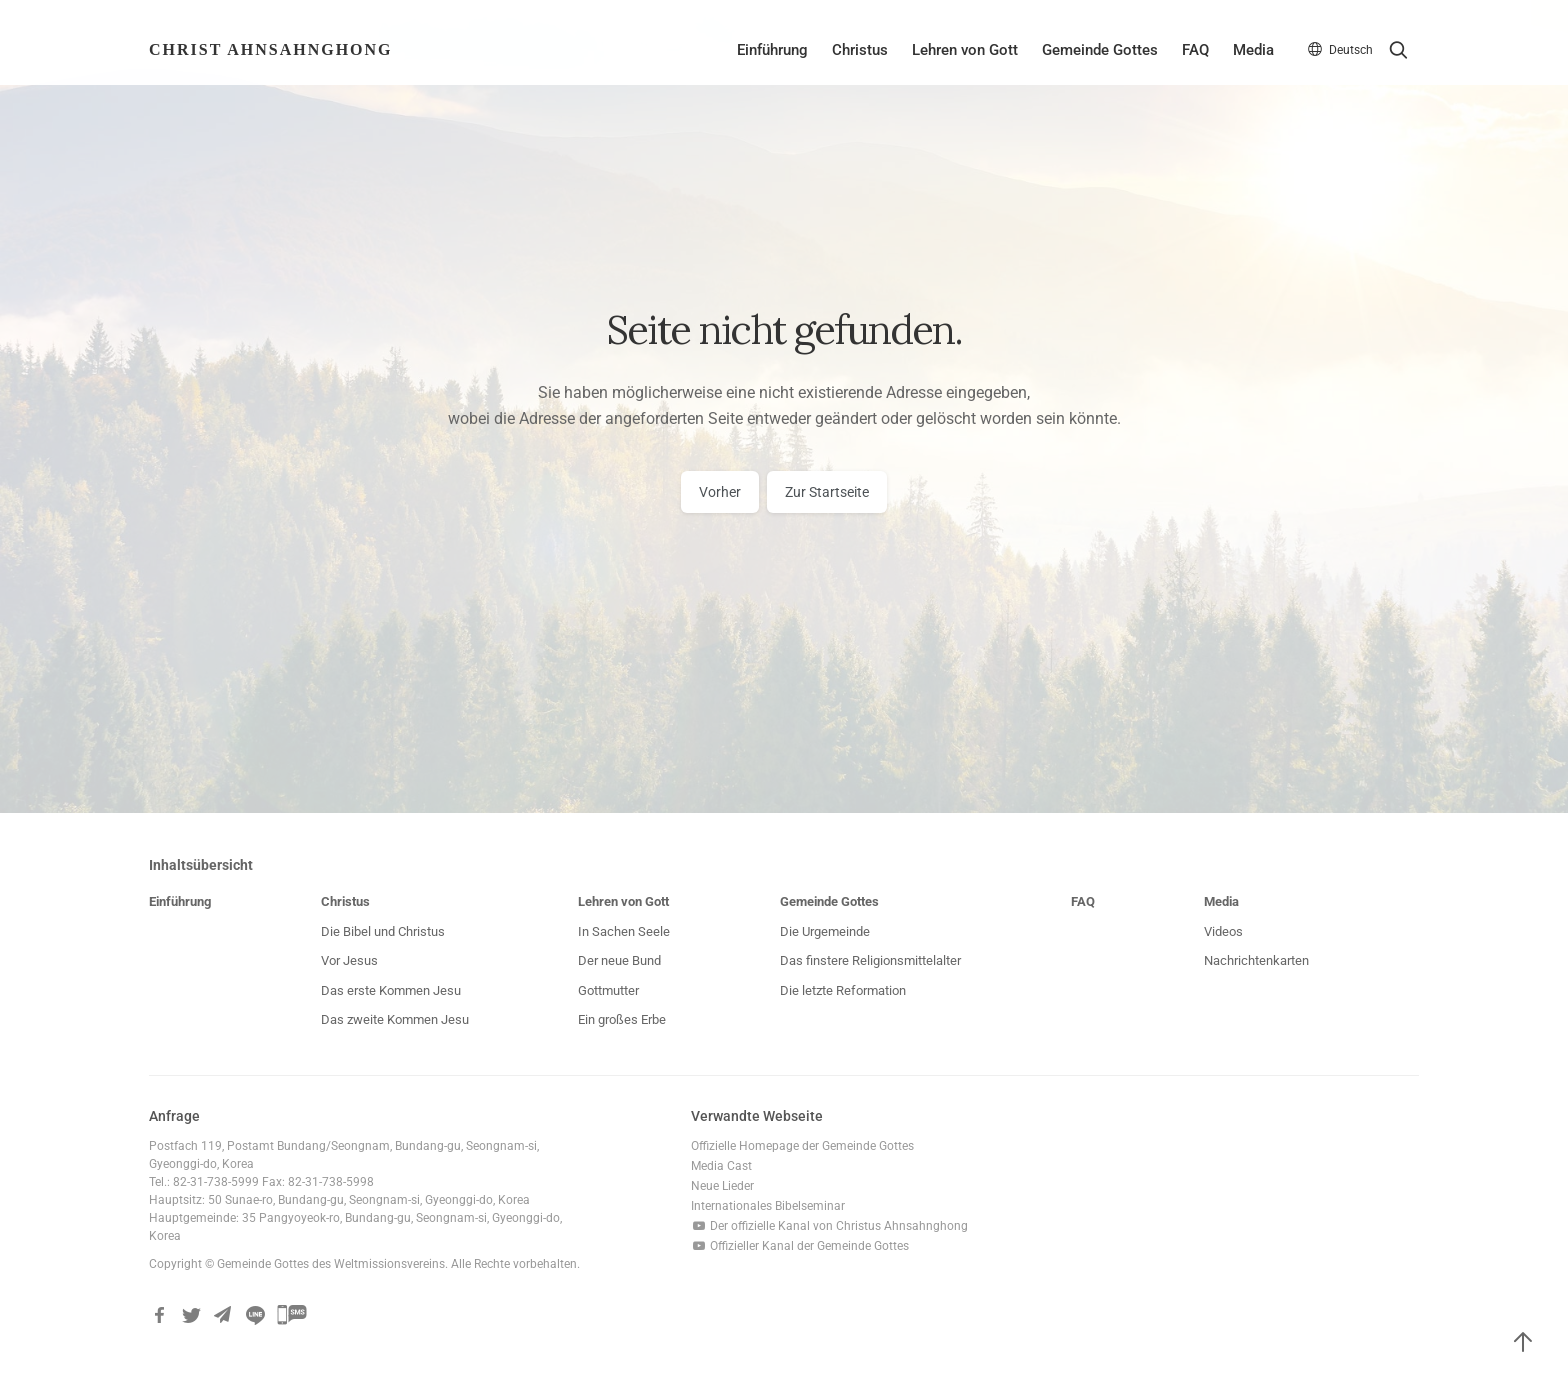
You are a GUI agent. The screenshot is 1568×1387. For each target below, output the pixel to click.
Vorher (720, 492)
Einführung (772, 50)
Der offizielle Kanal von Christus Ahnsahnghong (830, 1226)
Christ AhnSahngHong (271, 49)
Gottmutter (608, 990)
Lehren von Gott (965, 50)
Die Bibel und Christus (383, 931)
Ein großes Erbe (622, 1019)
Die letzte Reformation (843, 990)
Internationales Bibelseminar (768, 1206)
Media (1253, 50)
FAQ (1195, 50)
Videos (1223, 931)
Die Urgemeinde (825, 931)
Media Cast (721, 1166)
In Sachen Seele (624, 931)
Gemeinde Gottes (1100, 50)
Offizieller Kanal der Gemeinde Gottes (800, 1246)
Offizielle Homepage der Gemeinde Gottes (802, 1146)
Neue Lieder (722, 1186)
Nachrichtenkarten (1256, 960)
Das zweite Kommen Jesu (395, 1019)
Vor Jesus (349, 960)
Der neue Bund (619, 960)
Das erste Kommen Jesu (391, 990)
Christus (860, 50)
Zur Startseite (827, 492)
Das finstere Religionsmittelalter (870, 960)
